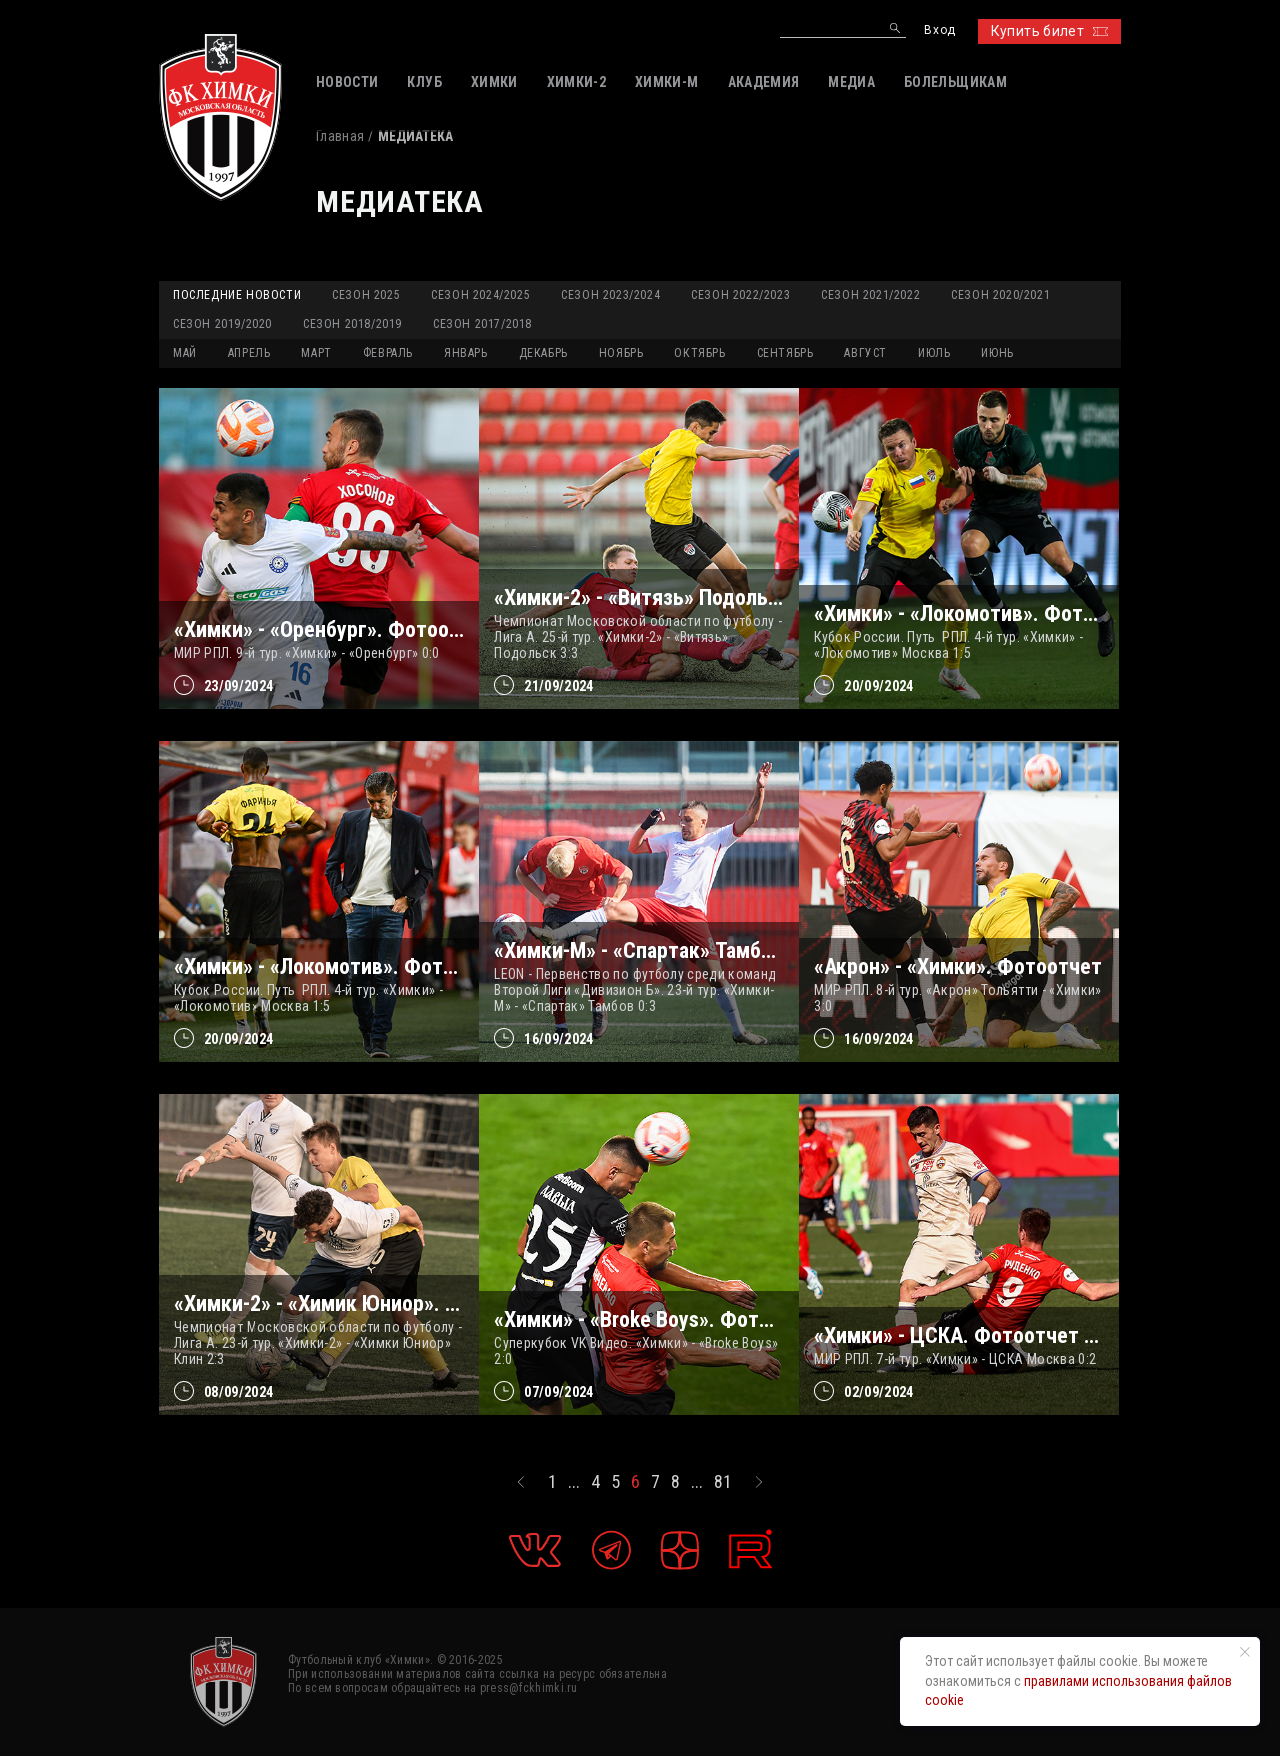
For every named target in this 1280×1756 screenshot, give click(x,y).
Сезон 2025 (366, 295)
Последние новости (237, 295)
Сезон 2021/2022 (870, 295)
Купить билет (1049, 31)
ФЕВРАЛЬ (388, 353)
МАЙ (185, 353)
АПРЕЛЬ (249, 353)
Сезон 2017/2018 (482, 324)
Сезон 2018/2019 (352, 324)
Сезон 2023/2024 (610, 295)
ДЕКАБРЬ (543, 353)
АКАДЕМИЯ (764, 82)
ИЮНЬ (997, 353)
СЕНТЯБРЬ (785, 353)
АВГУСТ (865, 353)
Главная (340, 136)
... (574, 1482)
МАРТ (316, 353)
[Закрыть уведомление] (1245, 1652)
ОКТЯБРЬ (699, 353)
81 (723, 1482)
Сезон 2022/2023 (740, 295)
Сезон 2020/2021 (1000, 295)
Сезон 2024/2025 (480, 295)
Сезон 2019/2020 (222, 324)
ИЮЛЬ (934, 353)
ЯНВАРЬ (466, 353)
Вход (939, 30)
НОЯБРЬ (621, 353)
